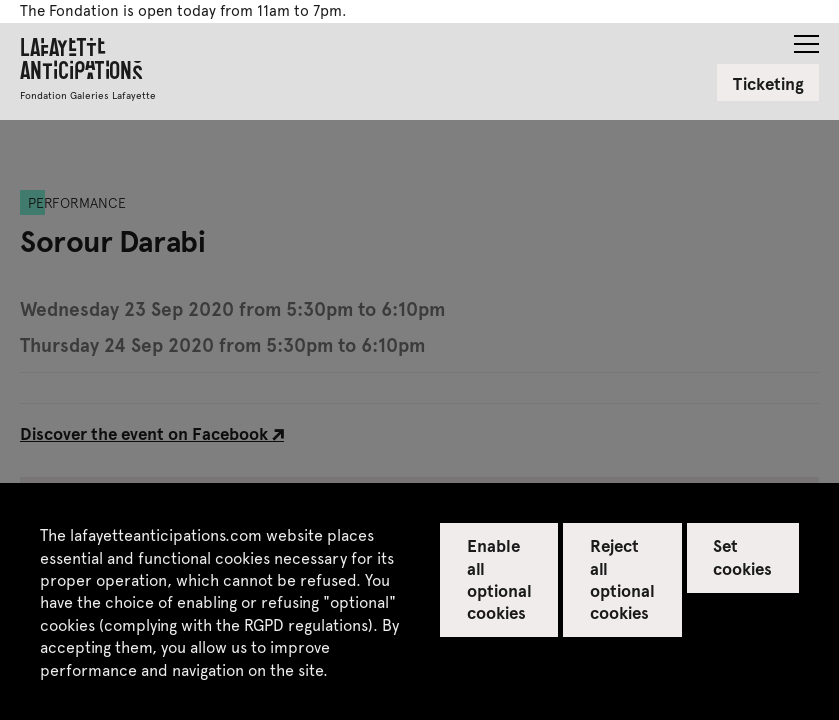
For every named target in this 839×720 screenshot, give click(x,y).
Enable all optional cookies (499, 578)
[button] (806, 38)
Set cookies (742, 556)
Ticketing (768, 83)
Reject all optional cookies (622, 578)
